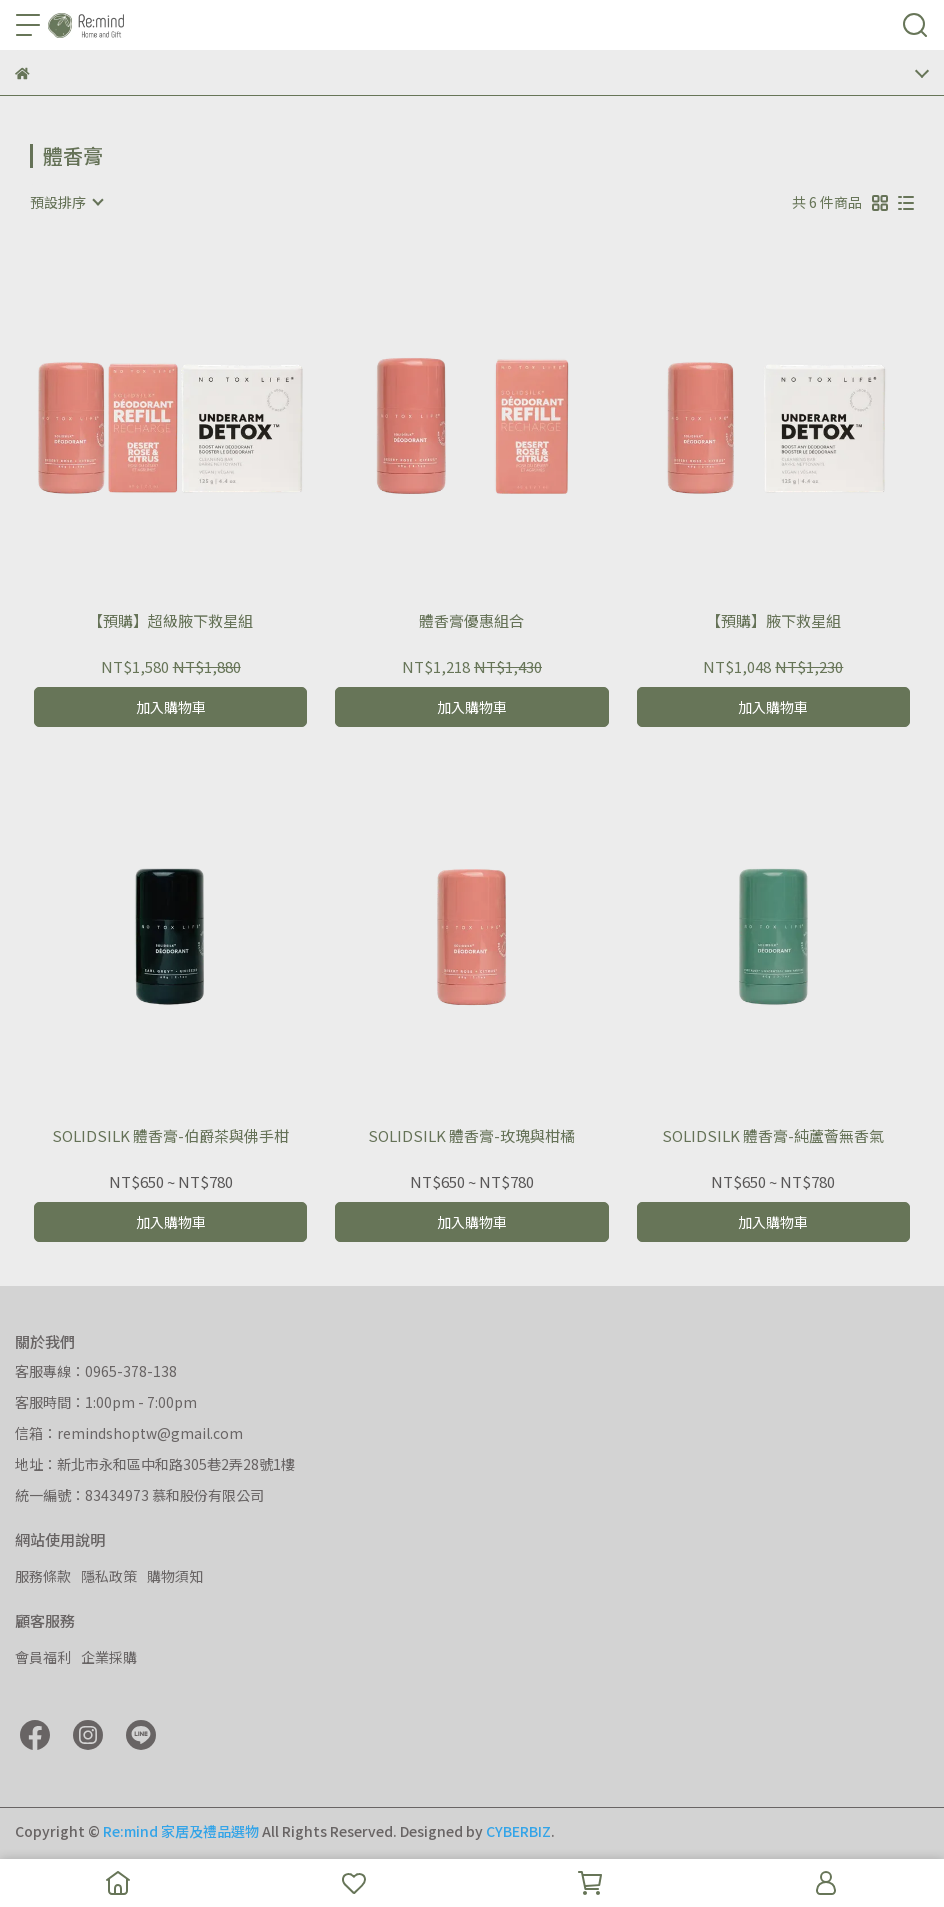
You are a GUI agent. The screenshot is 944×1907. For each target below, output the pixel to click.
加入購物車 (171, 707)
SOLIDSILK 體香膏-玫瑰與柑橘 (471, 1136)
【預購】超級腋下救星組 (170, 621)
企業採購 (109, 1657)
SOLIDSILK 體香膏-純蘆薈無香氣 (773, 1136)
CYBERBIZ (518, 1831)
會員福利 (43, 1657)
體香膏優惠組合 (471, 621)
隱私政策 (109, 1576)
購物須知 (175, 1576)
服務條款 (43, 1576)
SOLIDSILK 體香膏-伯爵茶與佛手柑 (170, 1136)
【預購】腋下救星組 (773, 621)
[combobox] (66, 202)
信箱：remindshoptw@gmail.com (129, 1433)
